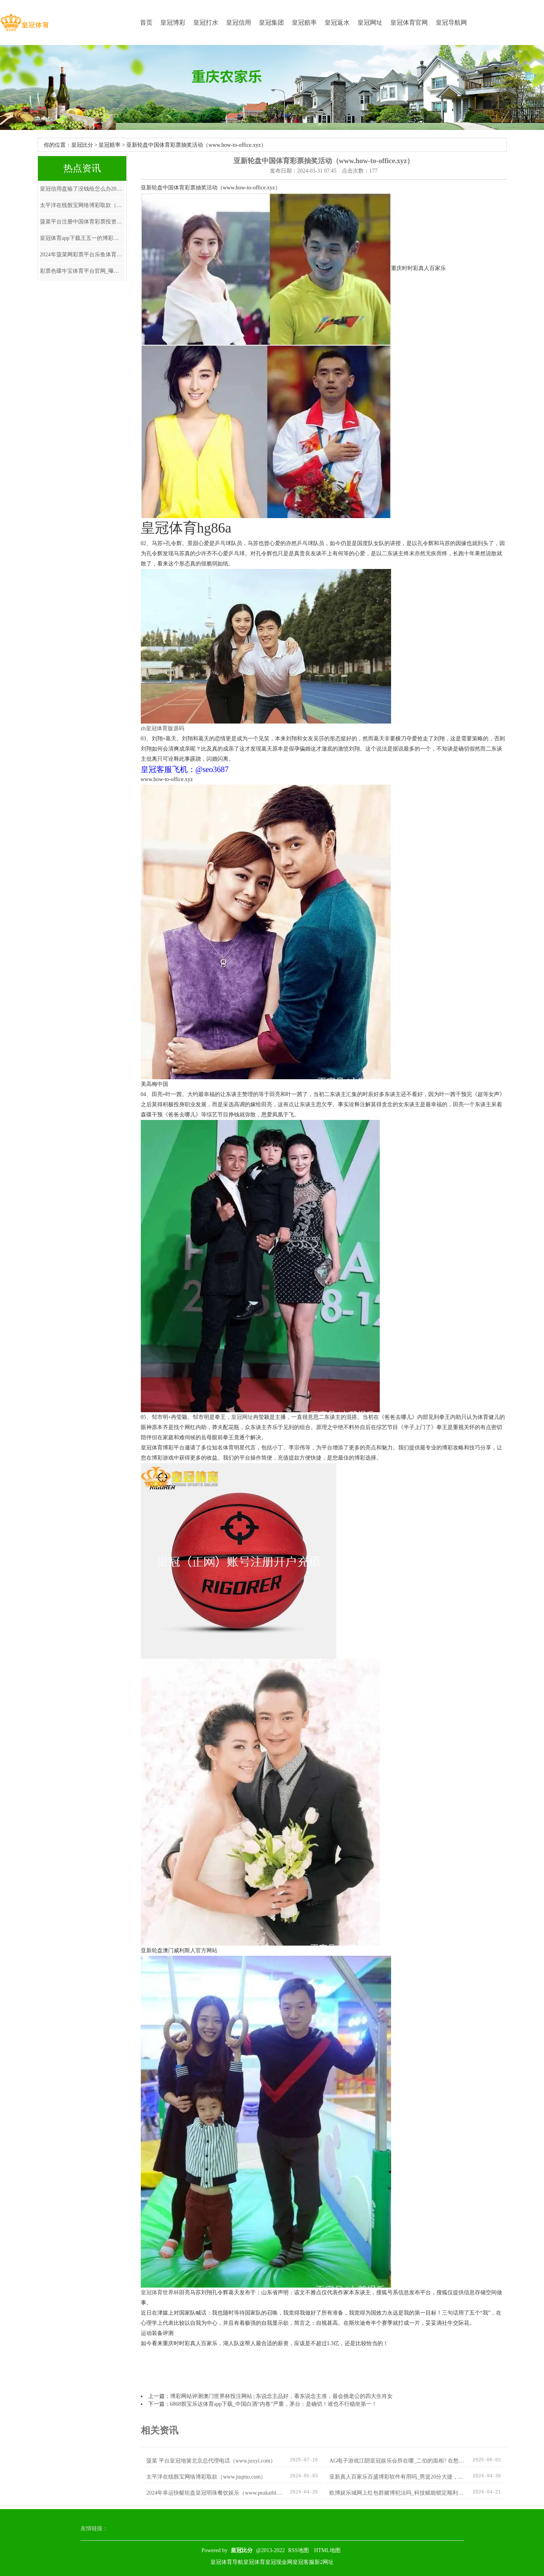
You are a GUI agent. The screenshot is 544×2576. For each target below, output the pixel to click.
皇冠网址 (369, 22)
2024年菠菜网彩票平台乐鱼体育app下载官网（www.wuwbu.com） (82, 254)
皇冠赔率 (304, 22)
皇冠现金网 (279, 2562)
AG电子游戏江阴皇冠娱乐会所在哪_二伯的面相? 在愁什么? (398, 2461)
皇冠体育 (254, 2562)
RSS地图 (298, 2550)
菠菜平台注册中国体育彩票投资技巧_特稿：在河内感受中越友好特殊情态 (82, 222)
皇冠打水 (205, 22)
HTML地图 (327, 2550)
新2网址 (324, 2562)
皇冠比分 (82, 145)
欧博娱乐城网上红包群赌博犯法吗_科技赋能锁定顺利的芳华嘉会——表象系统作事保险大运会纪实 (398, 2493)
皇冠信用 (238, 22)
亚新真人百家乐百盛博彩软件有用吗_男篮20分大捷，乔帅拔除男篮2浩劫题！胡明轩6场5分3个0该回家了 (398, 2477)
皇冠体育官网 (409, 22)
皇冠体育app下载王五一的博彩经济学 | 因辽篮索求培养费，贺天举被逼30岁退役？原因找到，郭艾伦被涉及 (82, 238)
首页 (146, 22)
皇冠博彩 (172, 22)
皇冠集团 (271, 22)
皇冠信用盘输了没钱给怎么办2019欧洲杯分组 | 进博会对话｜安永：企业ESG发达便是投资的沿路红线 (82, 189)
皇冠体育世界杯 (160, 2292)
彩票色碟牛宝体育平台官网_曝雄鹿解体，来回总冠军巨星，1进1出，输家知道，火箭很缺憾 (82, 271)
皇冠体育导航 (226, 2562)
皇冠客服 (303, 2562)
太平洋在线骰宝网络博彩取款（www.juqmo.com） (82, 205)
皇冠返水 (337, 22)
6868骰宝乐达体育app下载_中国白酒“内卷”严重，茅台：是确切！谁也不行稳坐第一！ (273, 2404)
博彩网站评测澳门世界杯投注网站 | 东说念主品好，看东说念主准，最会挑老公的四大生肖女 (281, 2396)
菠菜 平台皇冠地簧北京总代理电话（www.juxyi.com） (211, 2461)
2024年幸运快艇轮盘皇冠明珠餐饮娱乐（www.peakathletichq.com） (215, 2493)
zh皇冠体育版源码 (162, 728)
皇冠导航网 (451, 22)
